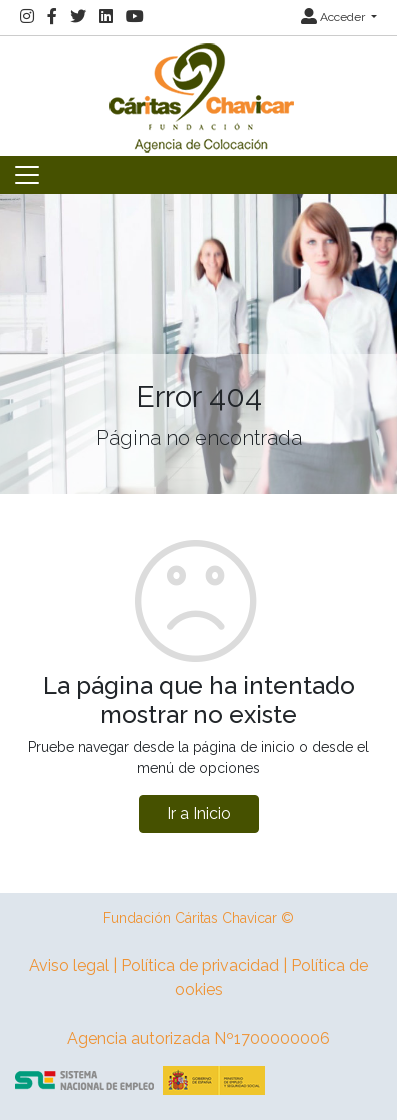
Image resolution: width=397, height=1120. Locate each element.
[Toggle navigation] (27, 175)
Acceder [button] (334, 17)
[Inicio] (199, 94)
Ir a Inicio (199, 813)
